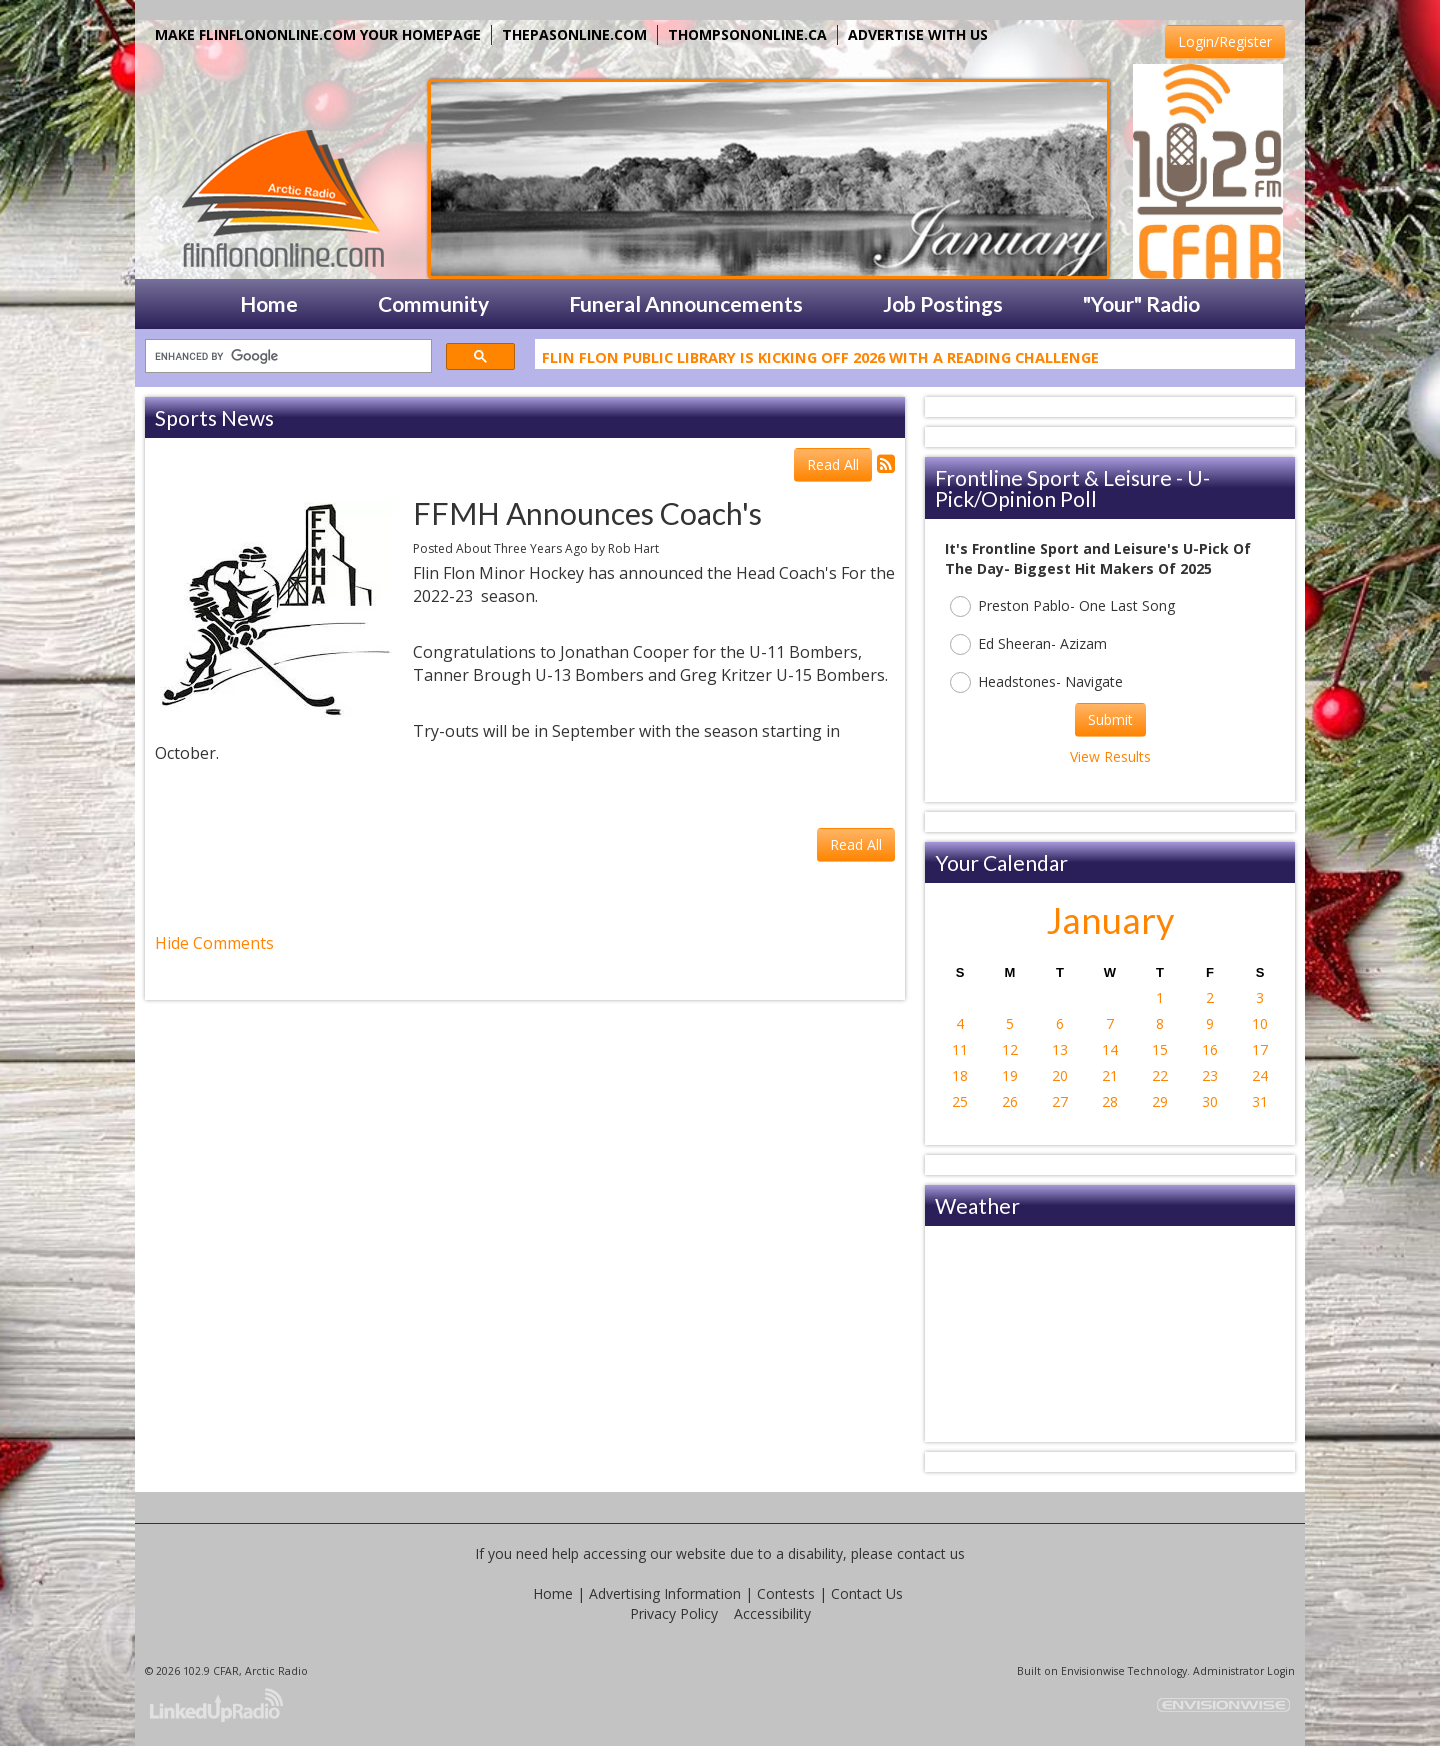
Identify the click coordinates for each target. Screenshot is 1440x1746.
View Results (1110, 756)
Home (553, 1593)
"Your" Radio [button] (1141, 303)
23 (1210, 1075)
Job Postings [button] (943, 303)
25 (960, 1101)
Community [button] (433, 303)
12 (1010, 1049)
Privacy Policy (674, 1613)
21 (1110, 1075)
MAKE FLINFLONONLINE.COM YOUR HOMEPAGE (318, 34)
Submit (1110, 719)
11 (960, 1049)
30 (1210, 1101)
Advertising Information (665, 1593)
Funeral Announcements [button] (686, 303)
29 (1160, 1101)
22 (1160, 1075)
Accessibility (772, 1613)
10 (1260, 1023)
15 (1160, 1049)
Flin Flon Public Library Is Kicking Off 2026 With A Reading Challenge (820, 360)
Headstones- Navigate (1036, 682)
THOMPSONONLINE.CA (747, 34)
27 (1060, 1101)
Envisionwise (1093, 1671)
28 (1110, 1101)
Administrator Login (1244, 1671)
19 (1010, 1075)
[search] (286, 356)
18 (960, 1075)
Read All (833, 464)
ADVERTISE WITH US (918, 34)
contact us (931, 1553)
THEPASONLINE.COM (574, 34)
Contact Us (867, 1593)
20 (1060, 1075)
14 (1110, 1049)
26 (1010, 1101)
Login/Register (1225, 41)
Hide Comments (214, 943)
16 (1210, 1049)
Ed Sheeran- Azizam (1028, 644)
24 (1260, 1075)
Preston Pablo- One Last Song (1062, 606)
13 (1060, 1049)
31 (1260, 1101)
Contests (786, 1593)
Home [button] (269, 303)
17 (1260, 1049)
